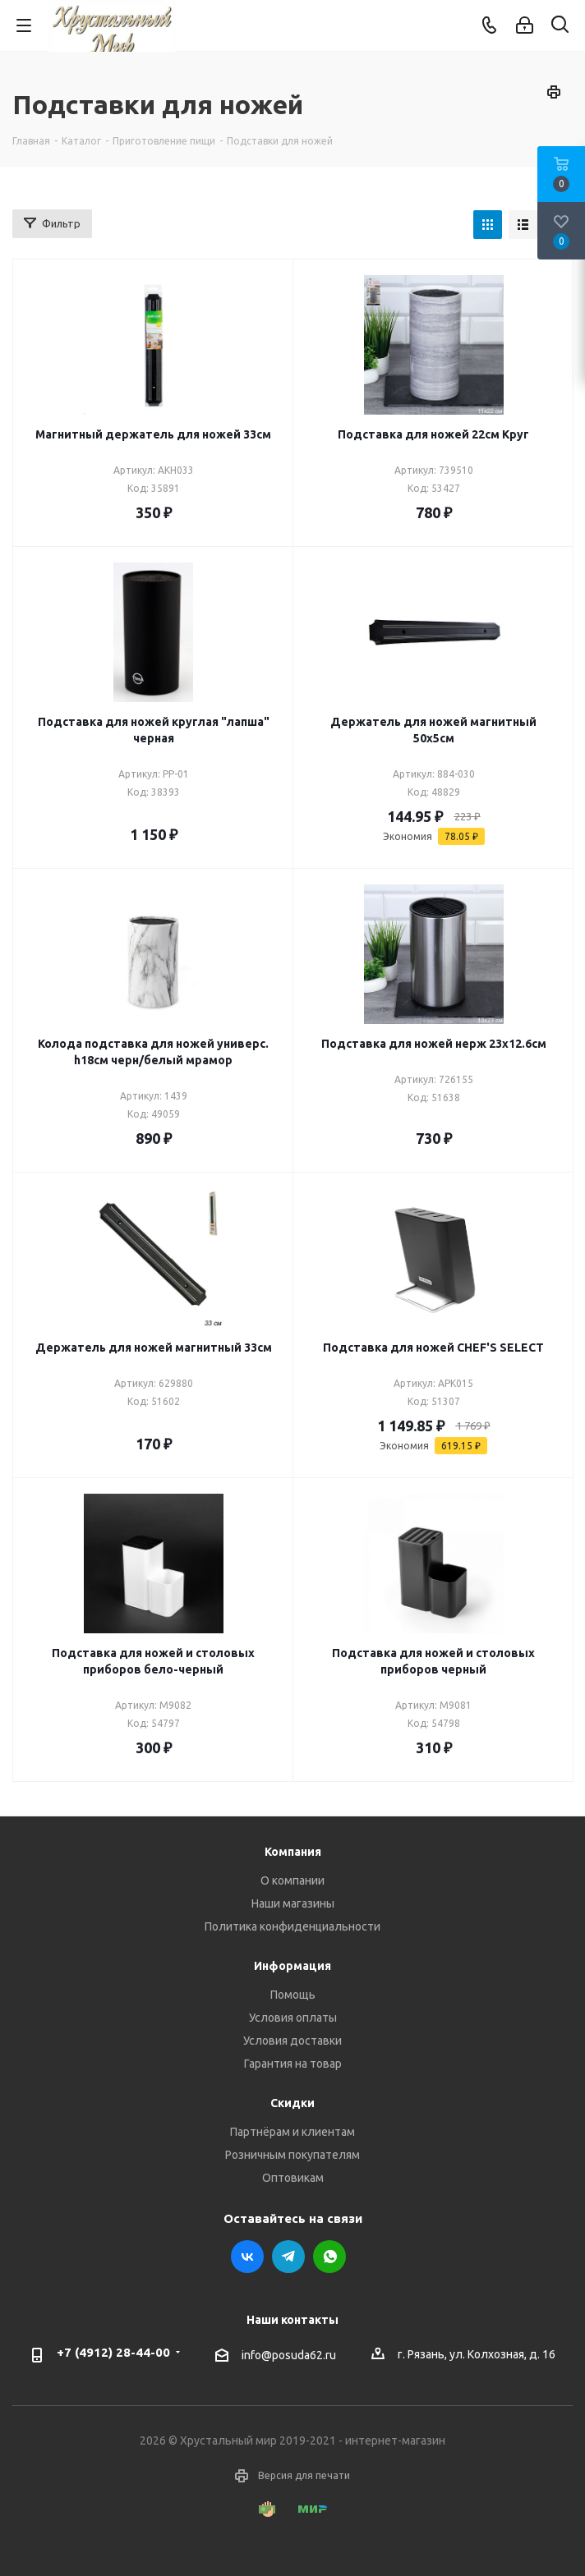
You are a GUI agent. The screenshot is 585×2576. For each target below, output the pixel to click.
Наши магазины (292, 1903)
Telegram (288, 2256)
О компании (292, 1880)
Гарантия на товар (293, 2063)
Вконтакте (247, 2256)
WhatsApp (329, 2256)
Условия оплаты (293, 2017)
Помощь (293, 1994)
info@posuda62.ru (289, 2355)
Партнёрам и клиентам (292, 2131)
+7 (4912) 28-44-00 (113, 2352)
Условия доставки (292, 2040)
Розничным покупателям (292, 2154)
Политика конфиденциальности (292, 1926)
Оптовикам (293, 2177)
